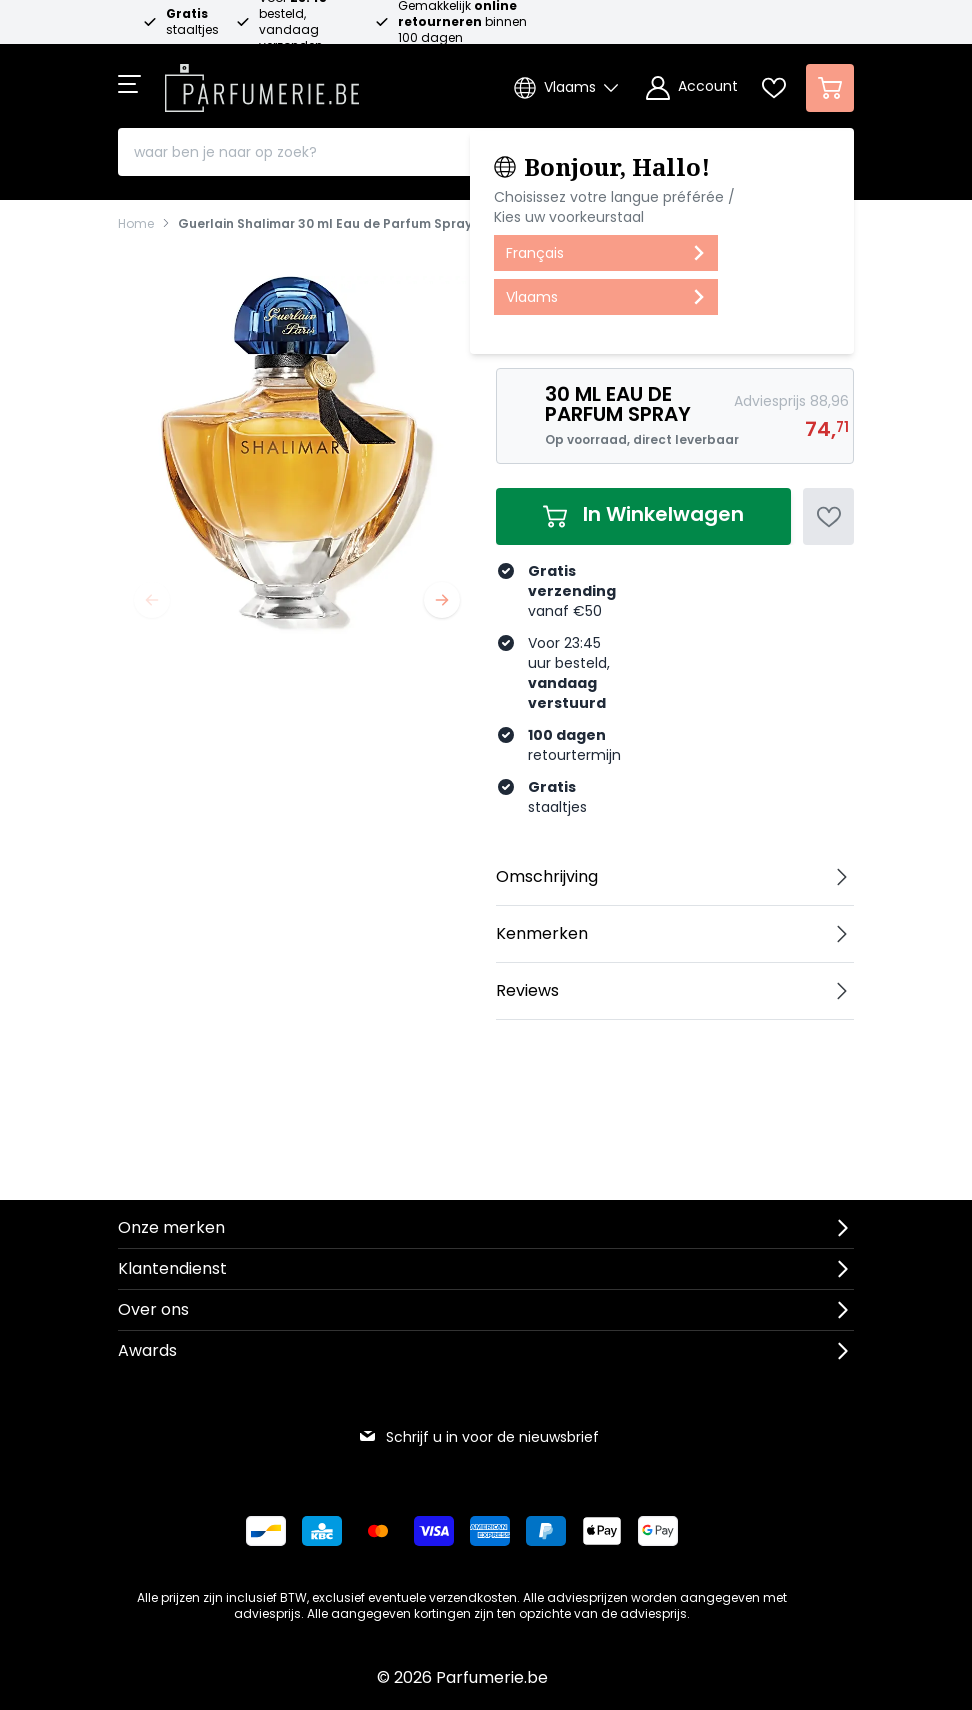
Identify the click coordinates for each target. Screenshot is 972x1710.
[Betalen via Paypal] (546, 1531)
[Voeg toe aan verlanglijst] (828, 516)
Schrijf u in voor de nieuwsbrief (478, 1437)
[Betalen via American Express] (490, 1531)
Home (136, 224)
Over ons (153, 1309)
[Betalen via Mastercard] (378, 1531)
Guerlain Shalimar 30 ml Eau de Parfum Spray (325, 224)
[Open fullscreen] (297, 455)
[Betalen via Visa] (434, 1531)
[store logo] (262, 82)
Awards (147, 1350)
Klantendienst (172, 1268)
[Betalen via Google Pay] (658, 1531)
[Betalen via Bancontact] (266, 1531)
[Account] (692, 88)
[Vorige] (152, 600)
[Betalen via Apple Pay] (602, 1531)
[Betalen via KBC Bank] (322, 1531)
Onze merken (171, 1227)
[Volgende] (442, 600)
